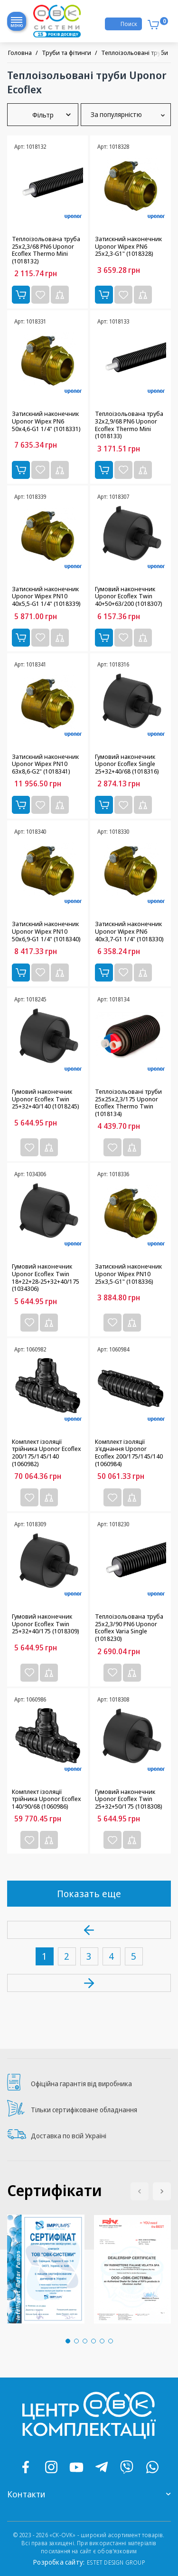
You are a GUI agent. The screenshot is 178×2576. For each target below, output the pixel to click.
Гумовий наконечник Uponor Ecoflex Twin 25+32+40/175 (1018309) (45, 1624)
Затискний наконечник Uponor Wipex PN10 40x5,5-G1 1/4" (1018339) (46, 596)
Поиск (129, 24)
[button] (162, 2191)
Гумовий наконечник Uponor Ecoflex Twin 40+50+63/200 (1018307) (128, 596)
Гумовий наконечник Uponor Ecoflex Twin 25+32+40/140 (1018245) (45, 1099)
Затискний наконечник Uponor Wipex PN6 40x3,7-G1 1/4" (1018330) (129, 931)
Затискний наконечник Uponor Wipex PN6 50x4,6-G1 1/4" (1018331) (46, 421)
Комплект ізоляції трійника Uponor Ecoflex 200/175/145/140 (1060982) (46, 1453)
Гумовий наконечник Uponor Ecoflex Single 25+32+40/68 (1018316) (127, 764)
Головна (20, 52)
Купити (21, 295)
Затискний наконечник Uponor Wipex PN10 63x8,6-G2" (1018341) (45, 764)
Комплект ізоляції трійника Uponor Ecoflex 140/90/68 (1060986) (46, 1799)
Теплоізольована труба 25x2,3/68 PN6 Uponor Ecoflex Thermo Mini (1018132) (46, 250)
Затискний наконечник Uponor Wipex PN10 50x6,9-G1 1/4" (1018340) (46, 931)
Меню (16, 23)
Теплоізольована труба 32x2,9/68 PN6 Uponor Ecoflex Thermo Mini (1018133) (129, 425)
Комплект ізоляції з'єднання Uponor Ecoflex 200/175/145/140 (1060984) (129, 1453)
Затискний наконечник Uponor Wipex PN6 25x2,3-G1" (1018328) (128, 246)
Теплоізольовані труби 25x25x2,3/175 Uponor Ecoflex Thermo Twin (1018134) (128, 1102)
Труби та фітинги (66, 52)
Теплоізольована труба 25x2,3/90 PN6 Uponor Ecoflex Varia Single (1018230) (129, 1627)
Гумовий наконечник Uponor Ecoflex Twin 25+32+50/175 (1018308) (128, 1799)
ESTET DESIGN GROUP (116, 2562)
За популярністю (126, 115)
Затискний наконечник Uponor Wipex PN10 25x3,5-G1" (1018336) (128, 1274)
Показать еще (89, 1893)
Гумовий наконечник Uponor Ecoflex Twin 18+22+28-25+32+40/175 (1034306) (45, 1277)
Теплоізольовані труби (134, 52)
